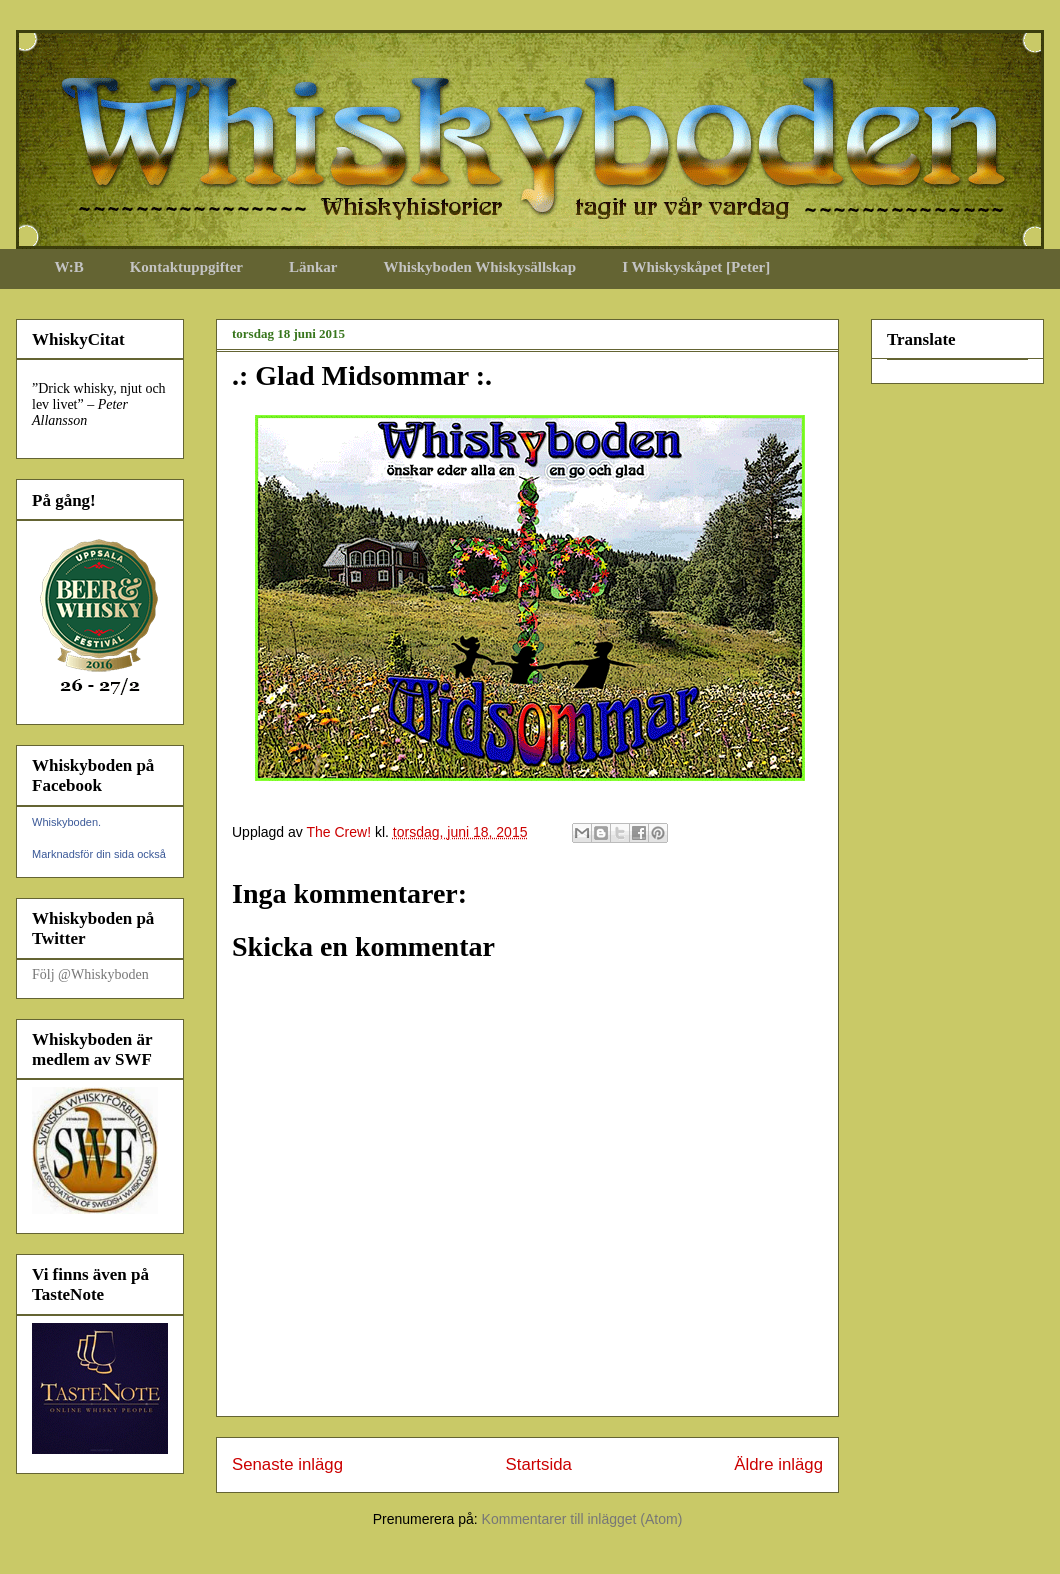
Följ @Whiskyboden (90, 974)
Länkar (313, 267)
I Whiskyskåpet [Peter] (696, 267)
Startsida (539, 1464)
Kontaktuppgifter (186, 267)
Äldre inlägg (778, 1464)
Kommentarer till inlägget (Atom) (582, 1519)
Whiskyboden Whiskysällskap (479, 267)
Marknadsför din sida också (99, 854)
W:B (69, 267)
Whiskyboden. (66, 822)
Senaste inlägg (287, 1464)
